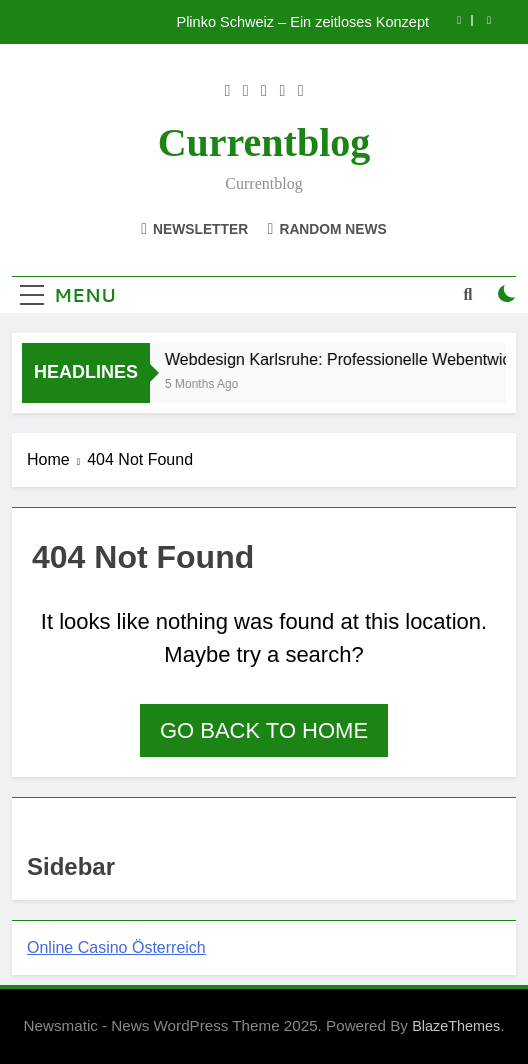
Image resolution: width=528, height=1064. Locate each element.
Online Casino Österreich (116, 947)
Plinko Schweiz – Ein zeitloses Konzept (302, 22)
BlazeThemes (456, 1026)
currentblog (264, 142)
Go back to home (264, 730)
